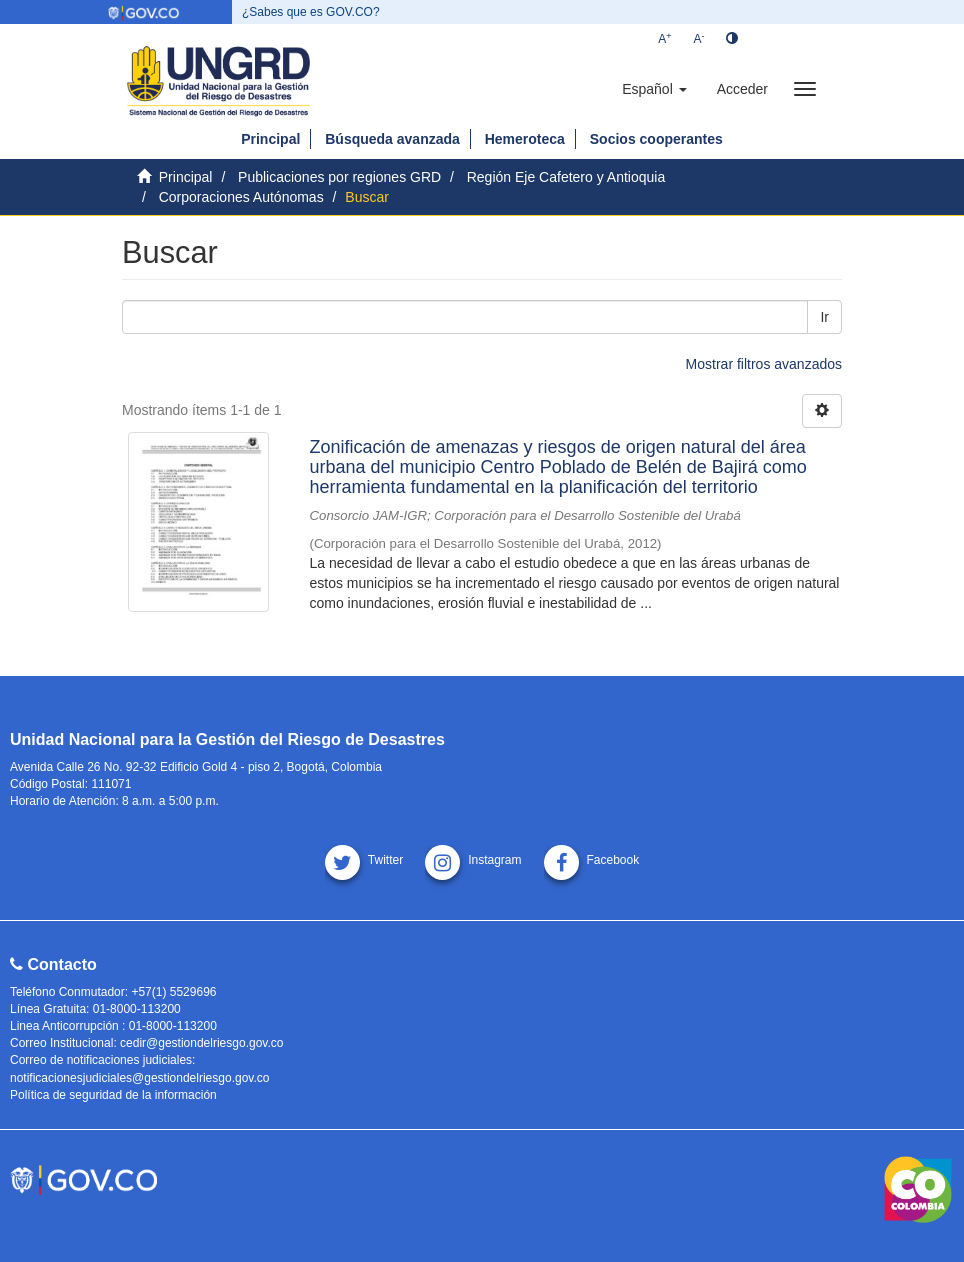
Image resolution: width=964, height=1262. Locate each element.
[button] (654, 89)
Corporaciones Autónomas (241, 197)
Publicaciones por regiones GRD (339, 177)
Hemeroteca (525, 139)
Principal (270, 139)
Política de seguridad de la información (113, 1095)
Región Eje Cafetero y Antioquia (566, 177)
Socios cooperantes (656, 139)
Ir (824, 317)
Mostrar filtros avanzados (764, 364)
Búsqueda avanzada (392, 139)
